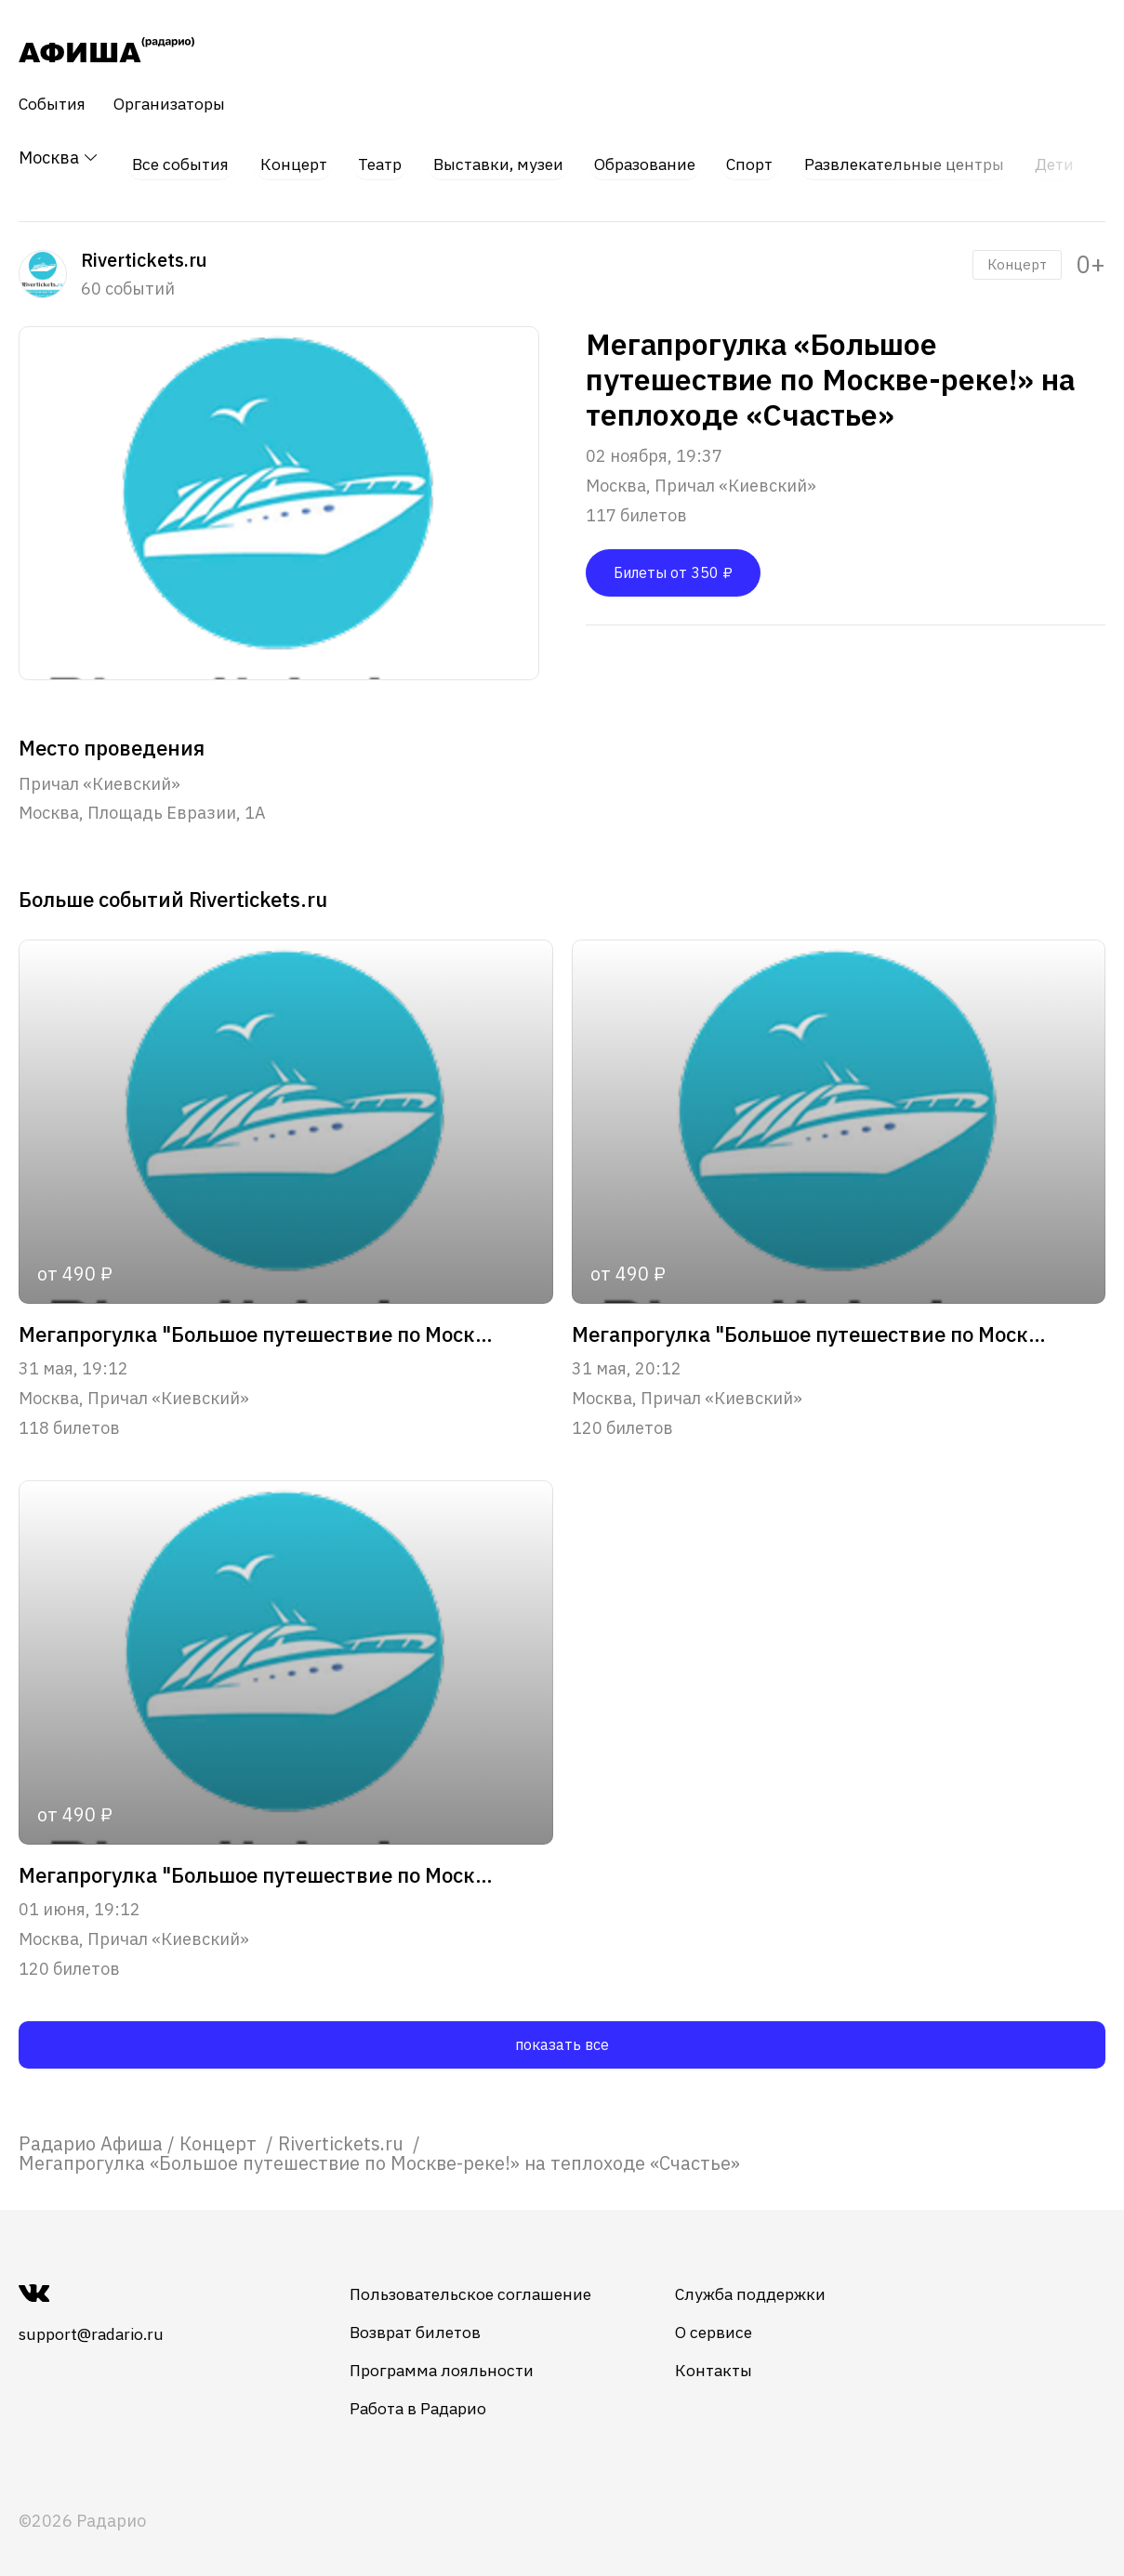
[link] (91, 2133)
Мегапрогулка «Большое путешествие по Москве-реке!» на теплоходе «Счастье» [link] (379, 2152)
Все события (178, 158)
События (54, 104)
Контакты (734, 2360)
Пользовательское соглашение (484, 2283)
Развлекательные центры (918, 158)
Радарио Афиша (91, 2133)
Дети (1073, 158)
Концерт (292, 158)
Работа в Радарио (431, 2398)
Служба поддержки (772, 2283)
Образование (652, 158)
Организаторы (177, 104)
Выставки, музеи (500, 158)
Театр (379, 158)
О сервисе (734, 2322)
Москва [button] (59, 157)
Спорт (759, 158)
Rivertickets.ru (343, 2133)
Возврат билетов (428, 2322)
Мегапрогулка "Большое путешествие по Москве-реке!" (259, 1325)
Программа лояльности (454, 2360)
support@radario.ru (96, 2323)
